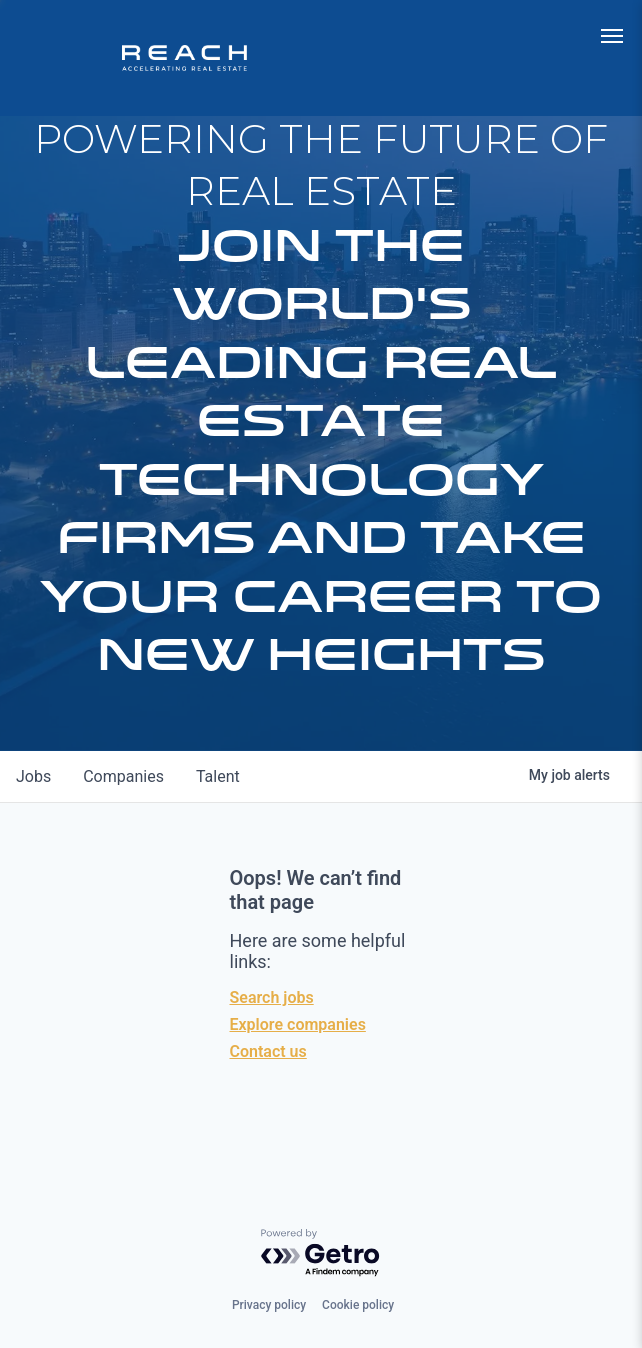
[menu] (612, 36)
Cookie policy (358, 1305)
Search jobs (272, 997)
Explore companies (298, 1024)
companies (123, 776)
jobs (33, 776)
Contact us (268, 1051)
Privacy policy (269, 1305)
